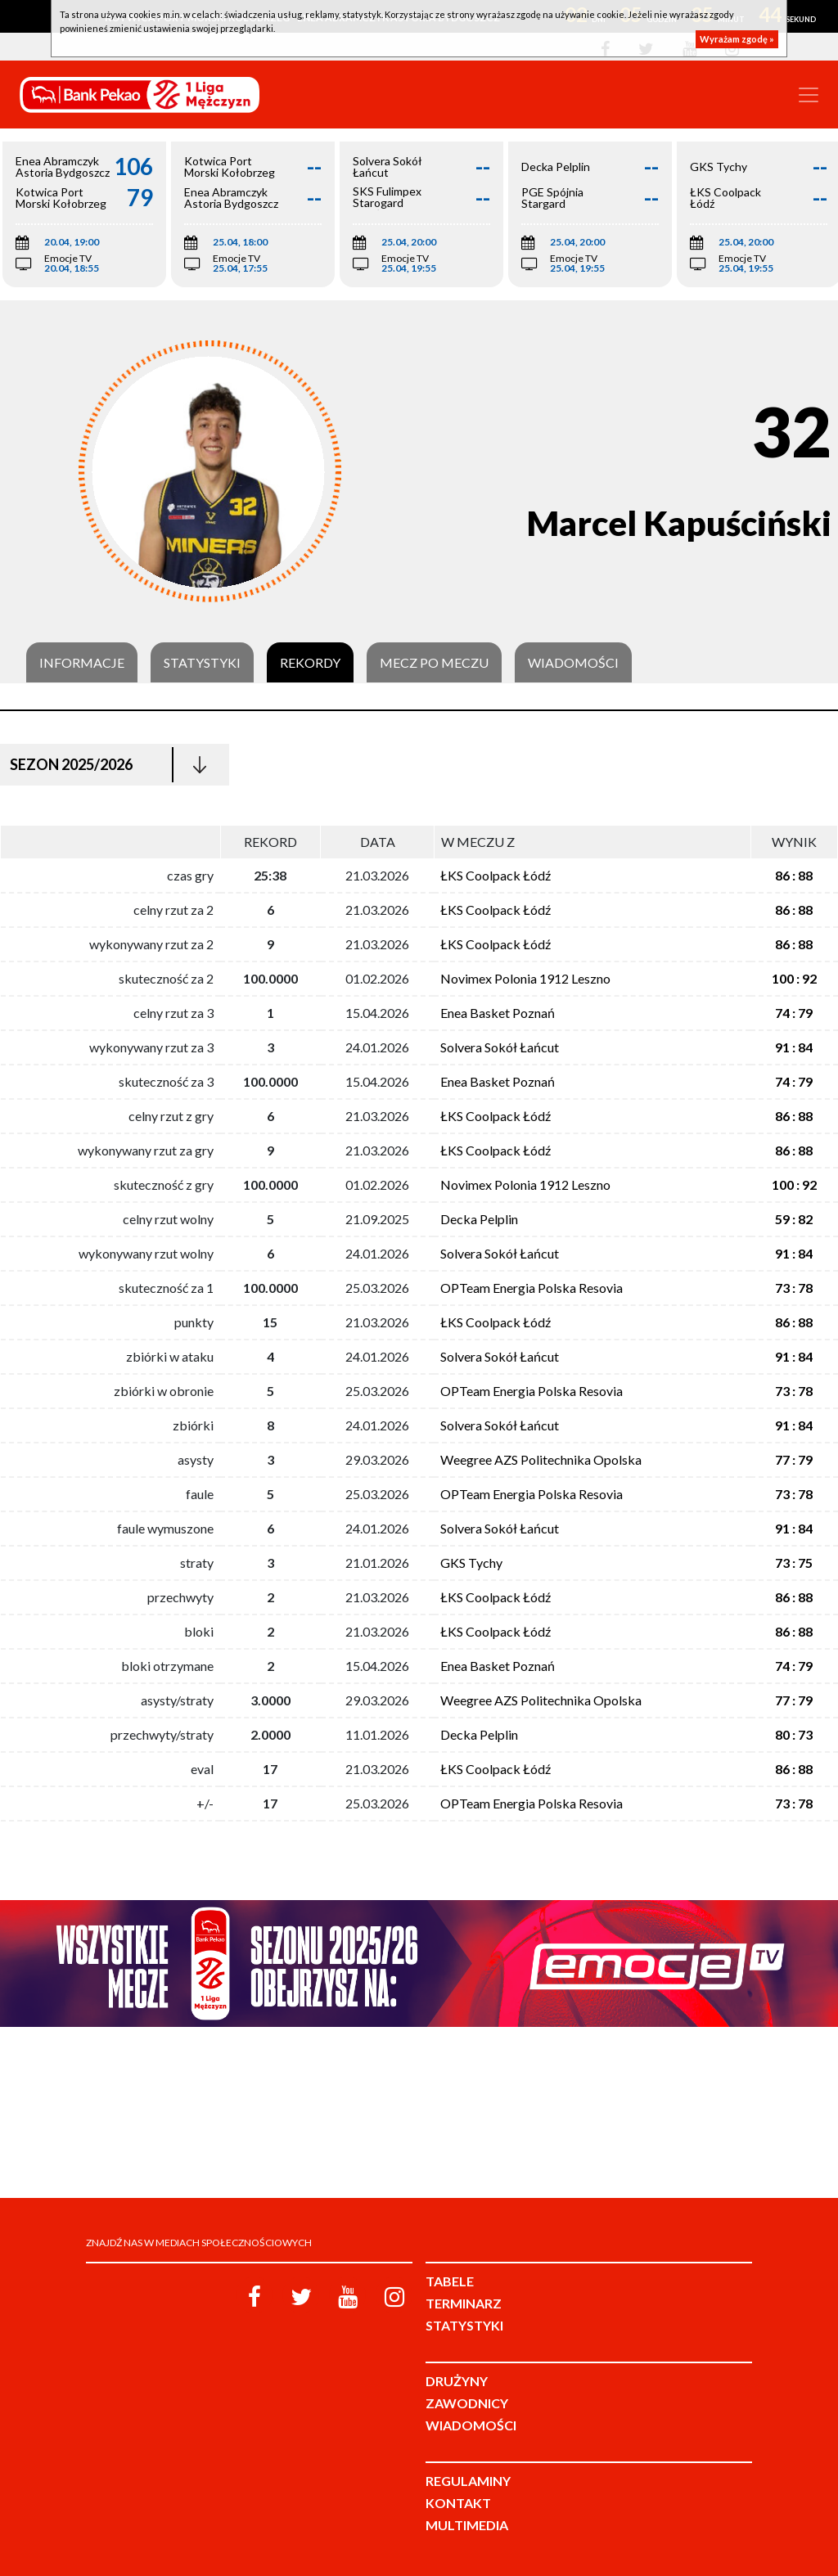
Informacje (81, 662)
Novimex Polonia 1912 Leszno (525, 978)
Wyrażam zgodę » (737, 39)
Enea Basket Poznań (497, 1012)
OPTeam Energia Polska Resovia (531, 1287)
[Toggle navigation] (808, 95)
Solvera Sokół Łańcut (499, 1047)
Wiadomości (573, 662)
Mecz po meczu (434, 662)
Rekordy (310, 662)
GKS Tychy (471, 1562)
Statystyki (202, 662)
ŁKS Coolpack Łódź (495, 875)
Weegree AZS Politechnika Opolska (541, 1459)
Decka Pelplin (479, 1219)
